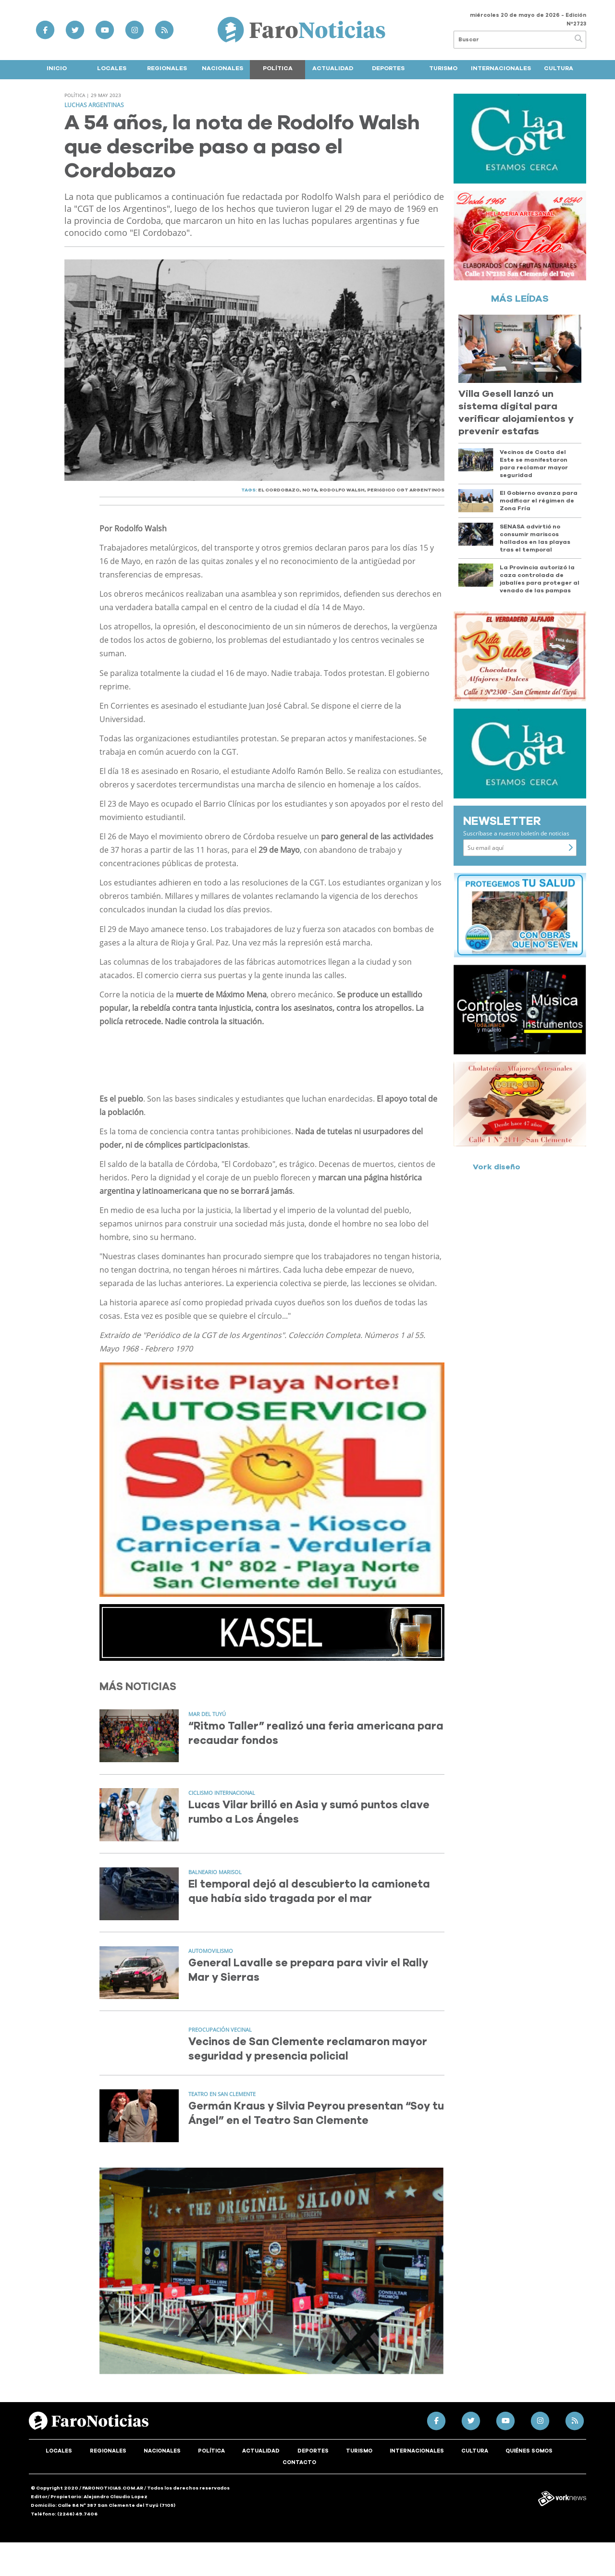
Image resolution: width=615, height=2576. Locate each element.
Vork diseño (496, 1167)
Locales (111, 68)
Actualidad (332, 68)
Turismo (443, 68)
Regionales (167, 68)
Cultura (558, 68)
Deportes (388, 68)
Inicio (57, 68)
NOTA (309, 490)
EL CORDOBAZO (279, 490)
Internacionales (501, 68)
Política (278, 68)
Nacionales (222, 68)
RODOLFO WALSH (342, 490)
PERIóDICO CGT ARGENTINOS (405, 490)
